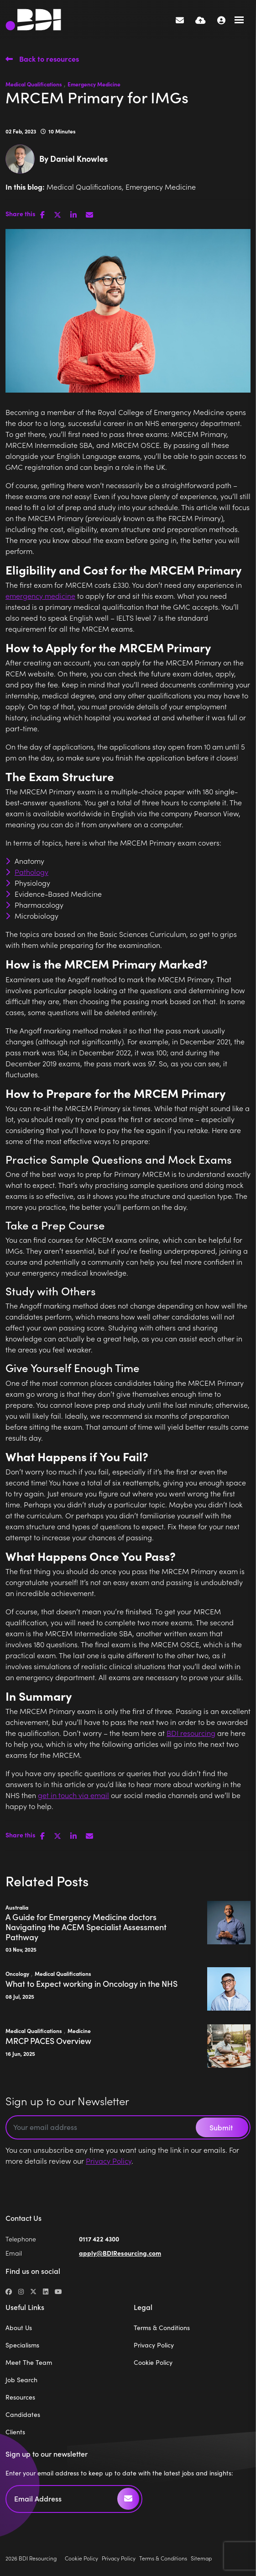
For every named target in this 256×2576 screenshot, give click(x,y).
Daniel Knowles (79, 158)
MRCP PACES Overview (48, 2041)
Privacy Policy (108, 2161)
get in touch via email (73, 1795)
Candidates (22, 2414)
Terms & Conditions (162, 2327)
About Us (18, 2327)
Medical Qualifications (33, 84)
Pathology (31, 872)
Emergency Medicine (94, 84)
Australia (16, 1907)
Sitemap (201, 2558)
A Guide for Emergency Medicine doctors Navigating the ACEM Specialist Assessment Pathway (86, 1927)
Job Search (21, 2379)
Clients (15, 2431)
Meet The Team (28, 2362)
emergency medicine (40, 596)
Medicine (79, 2030)
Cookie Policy (153, 2362)
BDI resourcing (191, 1733)
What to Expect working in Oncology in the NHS (91, 1984)
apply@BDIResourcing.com (120, 2252)
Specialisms (22, 2345)
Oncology (17, 1973)
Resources (20, 2397)
